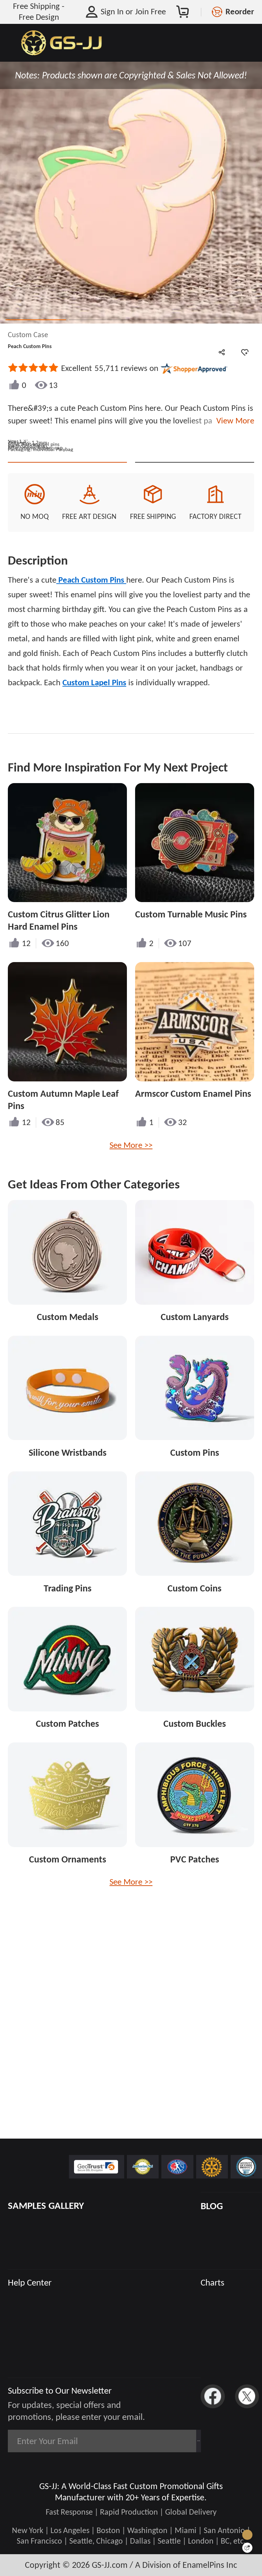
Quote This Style (67, 585)
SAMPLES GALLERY (46, 2206)
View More (233, 421)
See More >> (131, 1279)
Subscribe (168, 2441)
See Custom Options (194, 585)
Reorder (239, 11)
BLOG (212, 2206)
